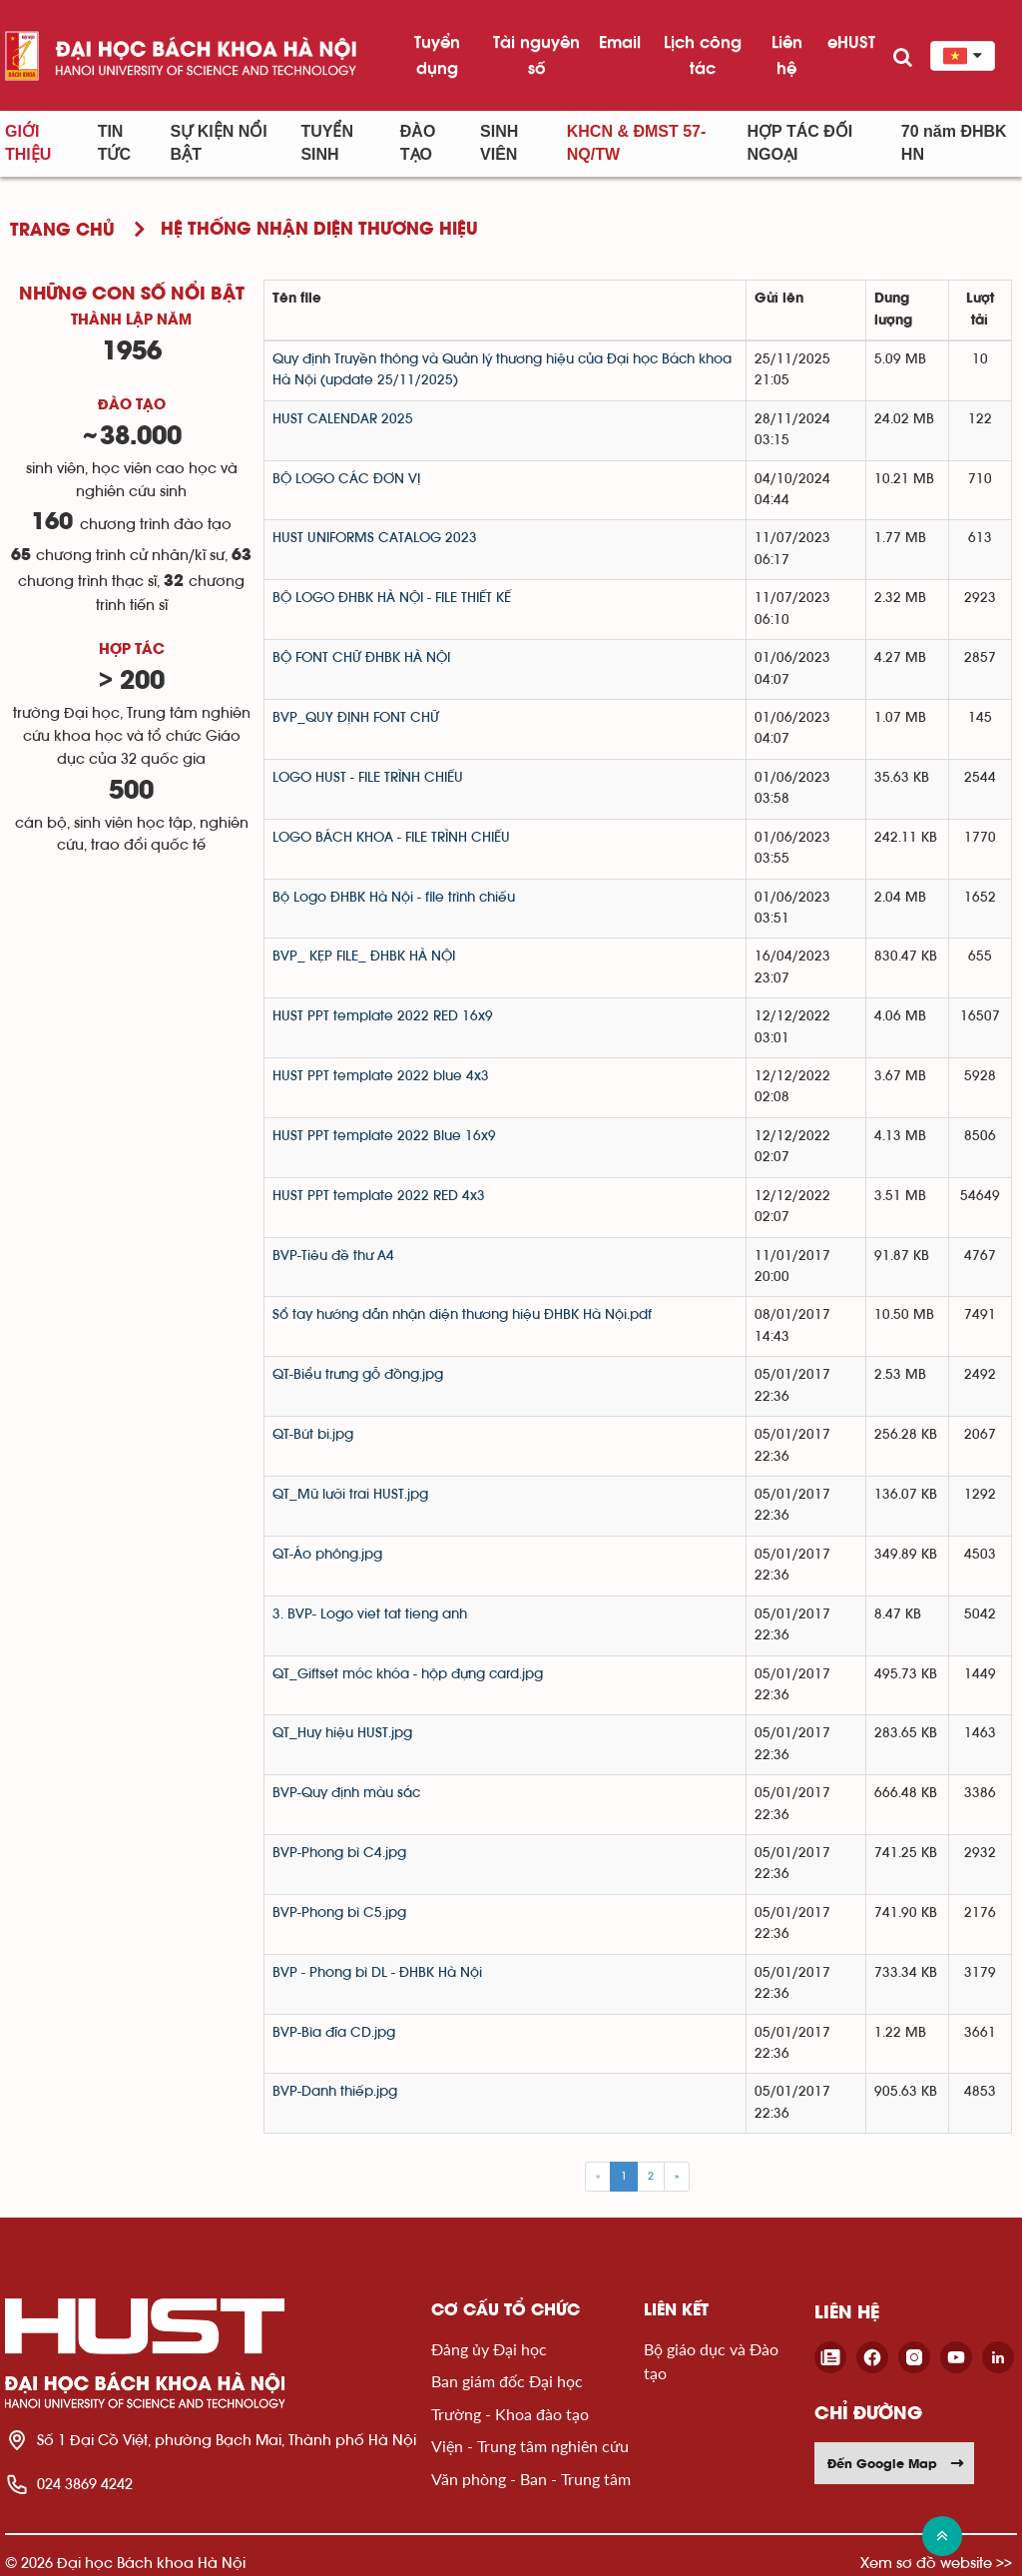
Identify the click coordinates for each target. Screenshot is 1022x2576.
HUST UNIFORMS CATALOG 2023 (374, 538)
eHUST (851, 42)
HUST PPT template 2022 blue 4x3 (380, 1076)
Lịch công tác (703, 55)
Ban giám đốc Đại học (507, 2380)
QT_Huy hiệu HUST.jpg (342, 1733)
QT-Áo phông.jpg (327, 1555)
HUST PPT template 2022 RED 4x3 (378, 1196)
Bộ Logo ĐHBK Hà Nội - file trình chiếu (393, 898)
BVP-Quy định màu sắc (346, 1793)
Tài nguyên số (536, 55)
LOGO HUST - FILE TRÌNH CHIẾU (367, 778)
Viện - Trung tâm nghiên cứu (530, 2445)
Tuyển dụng (437, 55)
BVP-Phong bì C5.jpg (339, 1913)
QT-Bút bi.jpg (312, 1435)
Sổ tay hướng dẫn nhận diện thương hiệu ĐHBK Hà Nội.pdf (462, 1315)
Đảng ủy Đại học (489, 2348)
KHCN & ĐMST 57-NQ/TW (637, 143)
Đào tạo (418, 143)
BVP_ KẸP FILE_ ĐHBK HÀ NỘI (363, 957)
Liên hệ (786, 55)
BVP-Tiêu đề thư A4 (333, 1256)
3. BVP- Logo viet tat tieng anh (369, 1614)
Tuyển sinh (326, 143)
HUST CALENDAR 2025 (342, 419)
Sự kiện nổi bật (219, 143)
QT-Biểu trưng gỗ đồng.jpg (357, 1375)
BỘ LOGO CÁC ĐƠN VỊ (346, 479)
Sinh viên (499, 143)
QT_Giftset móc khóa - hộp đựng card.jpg (407, 1674)
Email (620, 42)
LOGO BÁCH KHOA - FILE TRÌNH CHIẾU (391, 838)
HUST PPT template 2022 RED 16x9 (382, 1016)
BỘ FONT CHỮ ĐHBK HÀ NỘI (361, 658)
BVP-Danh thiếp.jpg (334, 2092)
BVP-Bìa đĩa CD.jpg (333, 2033)
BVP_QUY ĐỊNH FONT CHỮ (355, 718)
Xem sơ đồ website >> (936, 2562)
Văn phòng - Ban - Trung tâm (531, 2478)
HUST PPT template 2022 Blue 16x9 (384, 1136)
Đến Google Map (896, 2463)
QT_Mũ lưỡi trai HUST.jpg (350, 1495)
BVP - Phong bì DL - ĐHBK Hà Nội (377, 1973)
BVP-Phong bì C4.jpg (339, 1853)
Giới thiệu (28, 143)
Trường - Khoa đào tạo (510, 2413)
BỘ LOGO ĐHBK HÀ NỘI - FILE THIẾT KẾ (391, 598)
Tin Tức (114, 143)
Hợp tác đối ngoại (800, 143)
